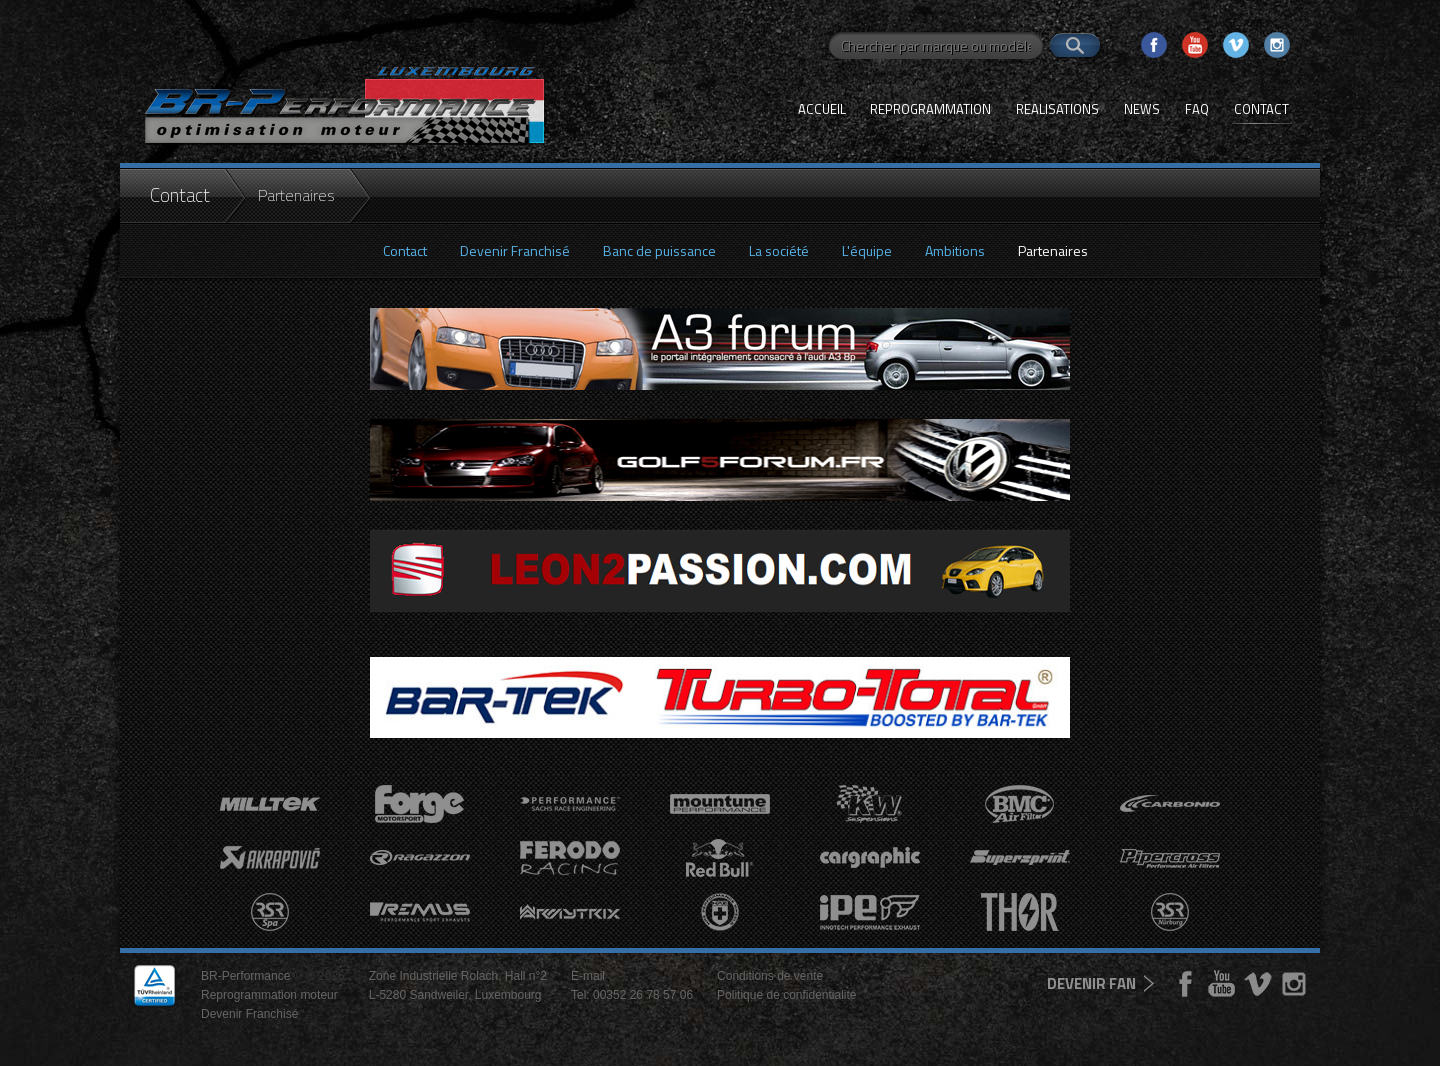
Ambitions (955, 250)
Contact (1261, 109)
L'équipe (867, 250)
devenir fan (1091, 983)
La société (779, 250)
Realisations (1057, 109)
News (1142, 109)
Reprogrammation (930, 109)
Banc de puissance (659, 250)
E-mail (588, 976)
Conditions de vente (770, 976)
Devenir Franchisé (515, 250)
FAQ (1197, 109)
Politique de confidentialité (786, 995)
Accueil (822, 109)
